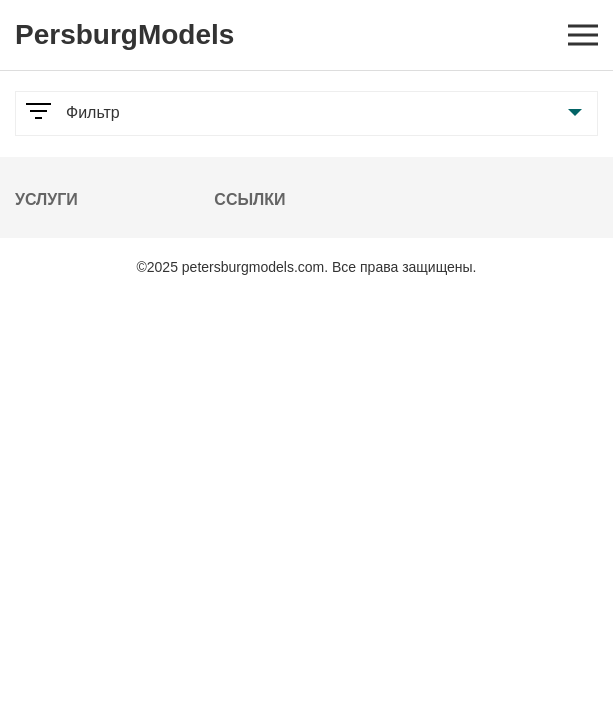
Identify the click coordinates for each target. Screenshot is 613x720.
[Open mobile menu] (583, 35)
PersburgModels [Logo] (124, 34)
